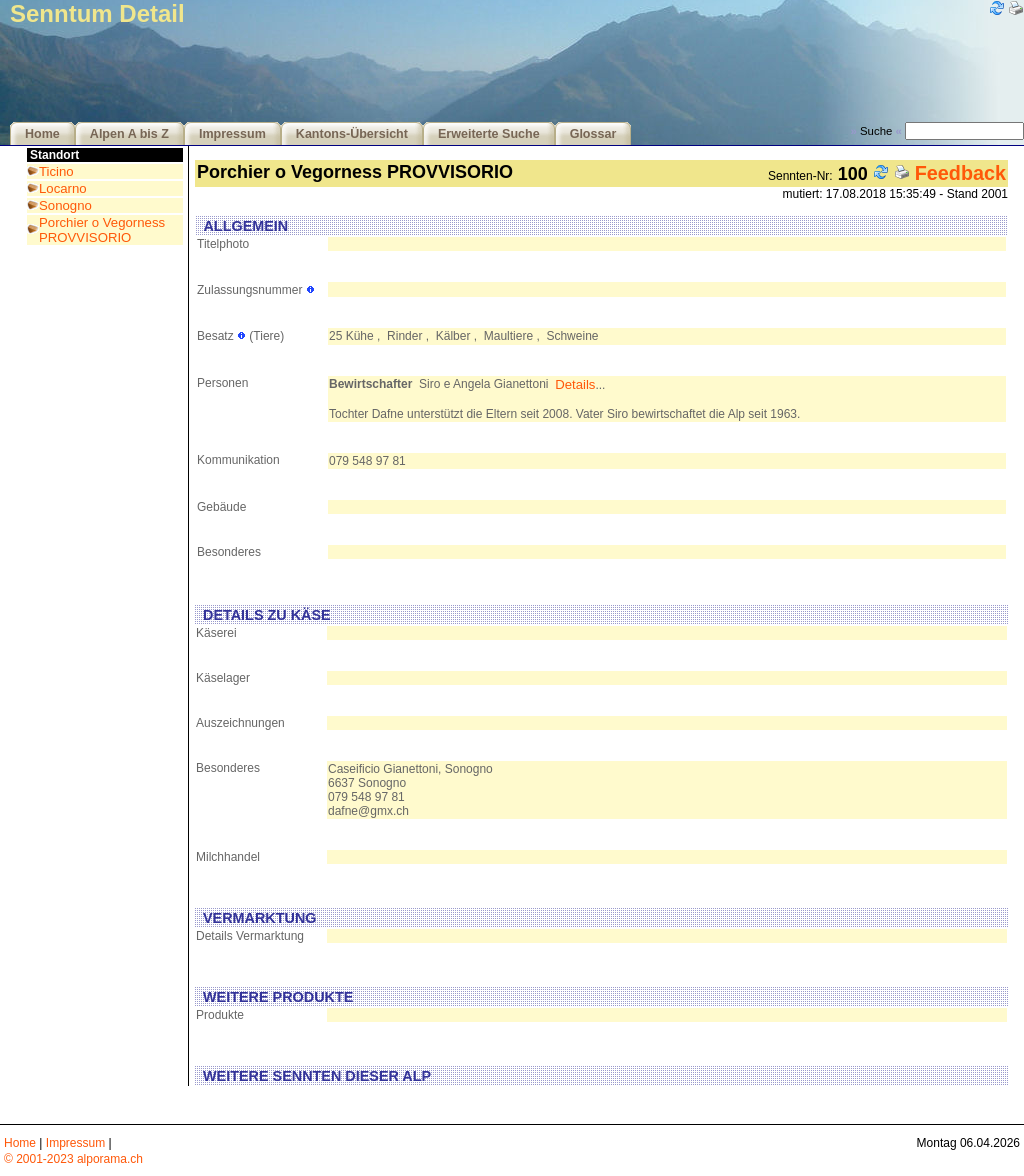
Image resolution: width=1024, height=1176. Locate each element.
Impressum (232, 134)
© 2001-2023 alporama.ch (73, 1159)
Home (42, 134)
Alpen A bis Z (129, 134)
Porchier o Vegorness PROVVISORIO (102, 230)
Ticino (56, 171)
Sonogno (65, 205)
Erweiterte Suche (489, 134)
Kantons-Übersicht (352, 134)
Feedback (960, 173)
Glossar (593, 134)
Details (575, 384)
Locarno (63, 188)
